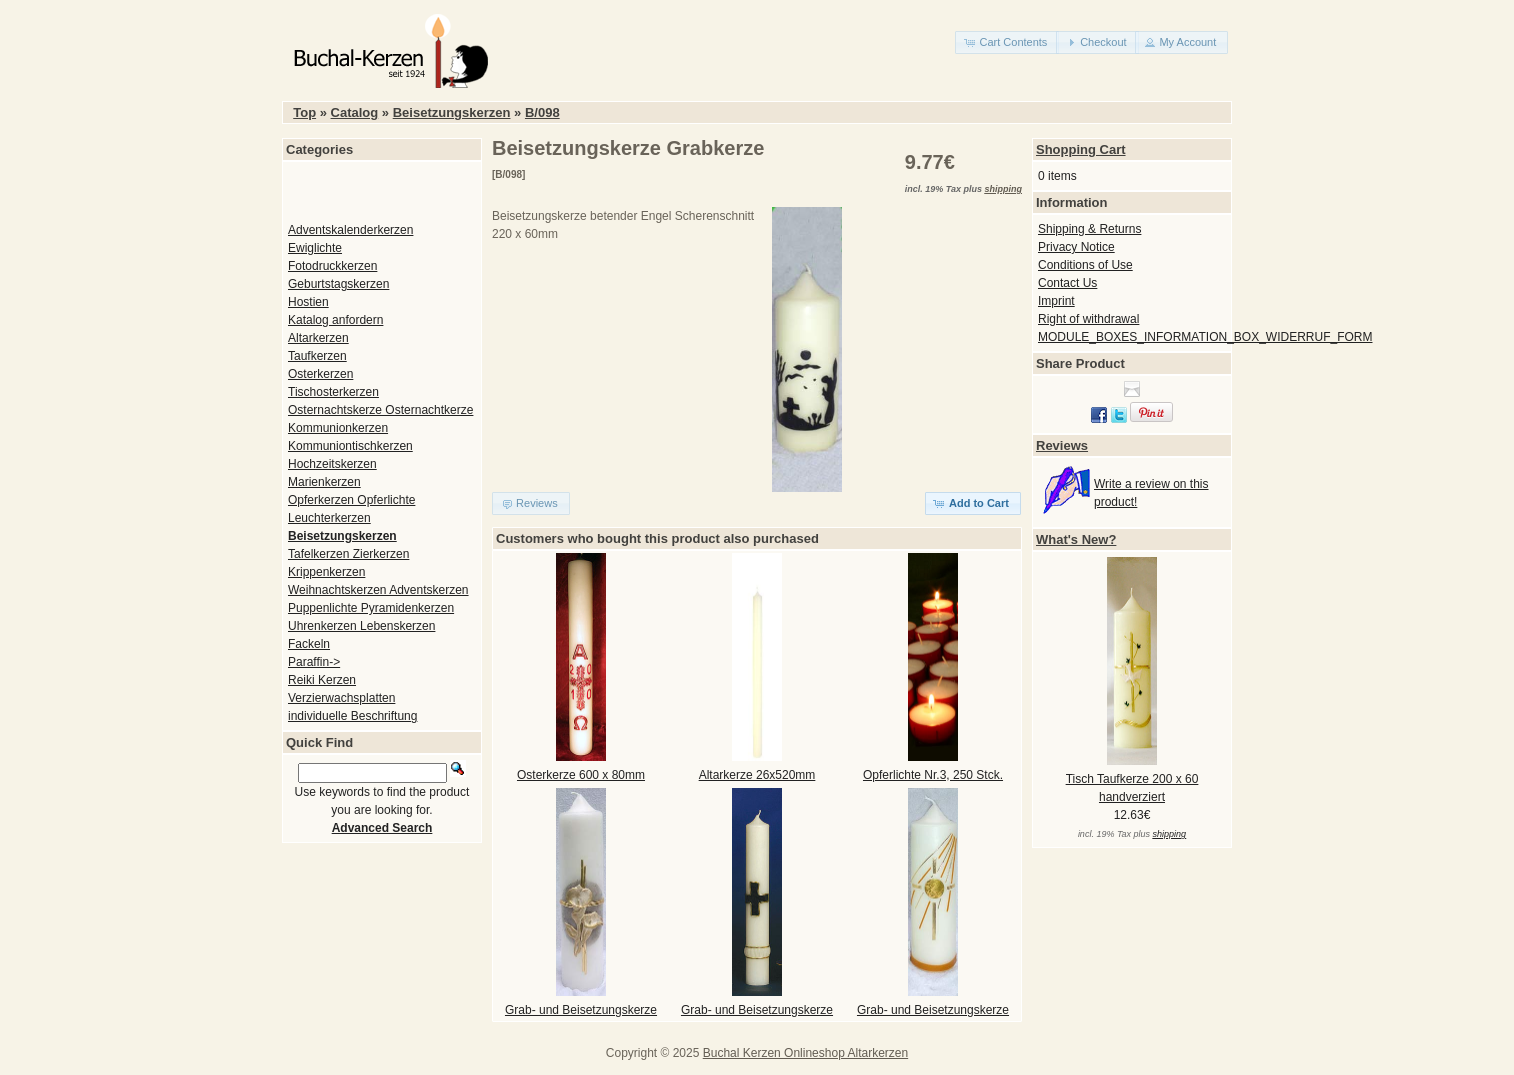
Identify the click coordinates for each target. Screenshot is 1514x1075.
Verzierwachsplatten (341, 698)
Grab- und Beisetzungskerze (581, 1010)
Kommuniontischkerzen (350, 446)
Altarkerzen (318, 338)
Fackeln (309, 644)
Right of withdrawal (1088, 319)
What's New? (1076, 539)
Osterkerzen (320, 374)
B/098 (542, 112)
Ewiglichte (315, 248)
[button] (1007, 42)
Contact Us (1067, 283)
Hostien (308, 302)
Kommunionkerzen (338, 428)
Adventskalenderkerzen (350, 230)
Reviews (1062, 445)
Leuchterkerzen (329, 518)
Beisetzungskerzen (452, 112)
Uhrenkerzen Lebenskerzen (361, 626)
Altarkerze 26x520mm (757, 775)
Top (304, 112)
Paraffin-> (314, 662)
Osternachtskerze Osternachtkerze (380, 410)
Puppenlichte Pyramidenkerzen (371, 608)
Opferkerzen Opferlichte (351, 500)
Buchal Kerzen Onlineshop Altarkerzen (805, 1053)
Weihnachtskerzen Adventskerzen (378, 590)
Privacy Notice (1076, 247)
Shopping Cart (1081, 149)
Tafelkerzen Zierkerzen (348, 554)
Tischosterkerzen (333, 392)
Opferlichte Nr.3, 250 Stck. (933, 775)
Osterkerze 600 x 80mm (581, 775)
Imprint (1056, 301)
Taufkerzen (317, 356)
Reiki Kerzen (322, 680)
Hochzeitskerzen (332, 464)
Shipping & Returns (1089, 229)
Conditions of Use (1085, 265)
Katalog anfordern (335, 320)
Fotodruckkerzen (332, 266)
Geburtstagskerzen (338, 284)
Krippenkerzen (326, 572)
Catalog (355, 112)
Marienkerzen (324, 482)
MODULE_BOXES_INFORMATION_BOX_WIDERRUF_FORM (1205, 337)
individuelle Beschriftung (352, 716)
